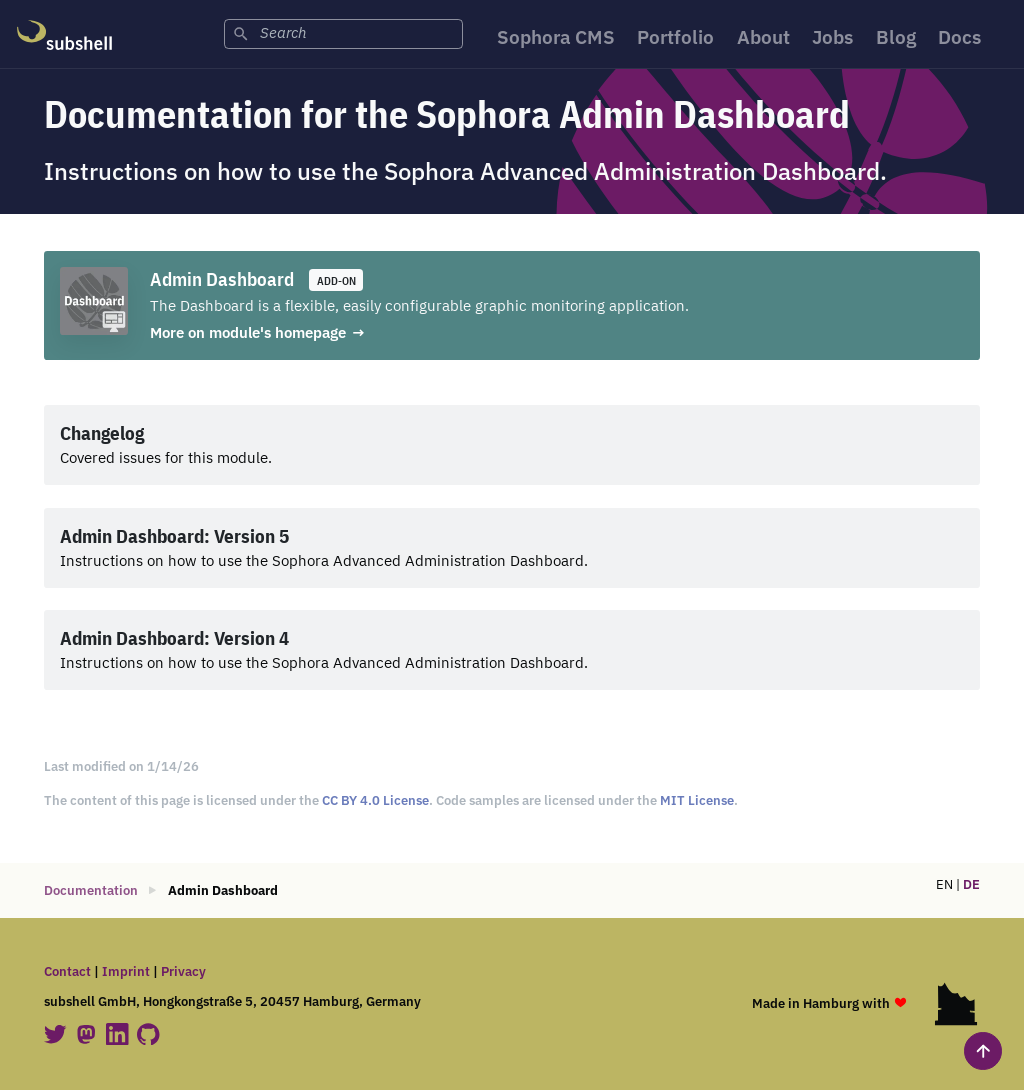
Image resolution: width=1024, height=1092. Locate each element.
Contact (67, 973)
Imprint (126, 973)
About (765, 38)
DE (971, 886)
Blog (902, 38)
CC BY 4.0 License (375, 802)
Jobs (837, 38)
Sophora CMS (551, 38)
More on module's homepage (248, 334)
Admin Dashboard (222, 280)
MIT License (697, 802)
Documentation (91, 892)
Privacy (183, 973)
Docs (967, 38)
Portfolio (675, 38)
